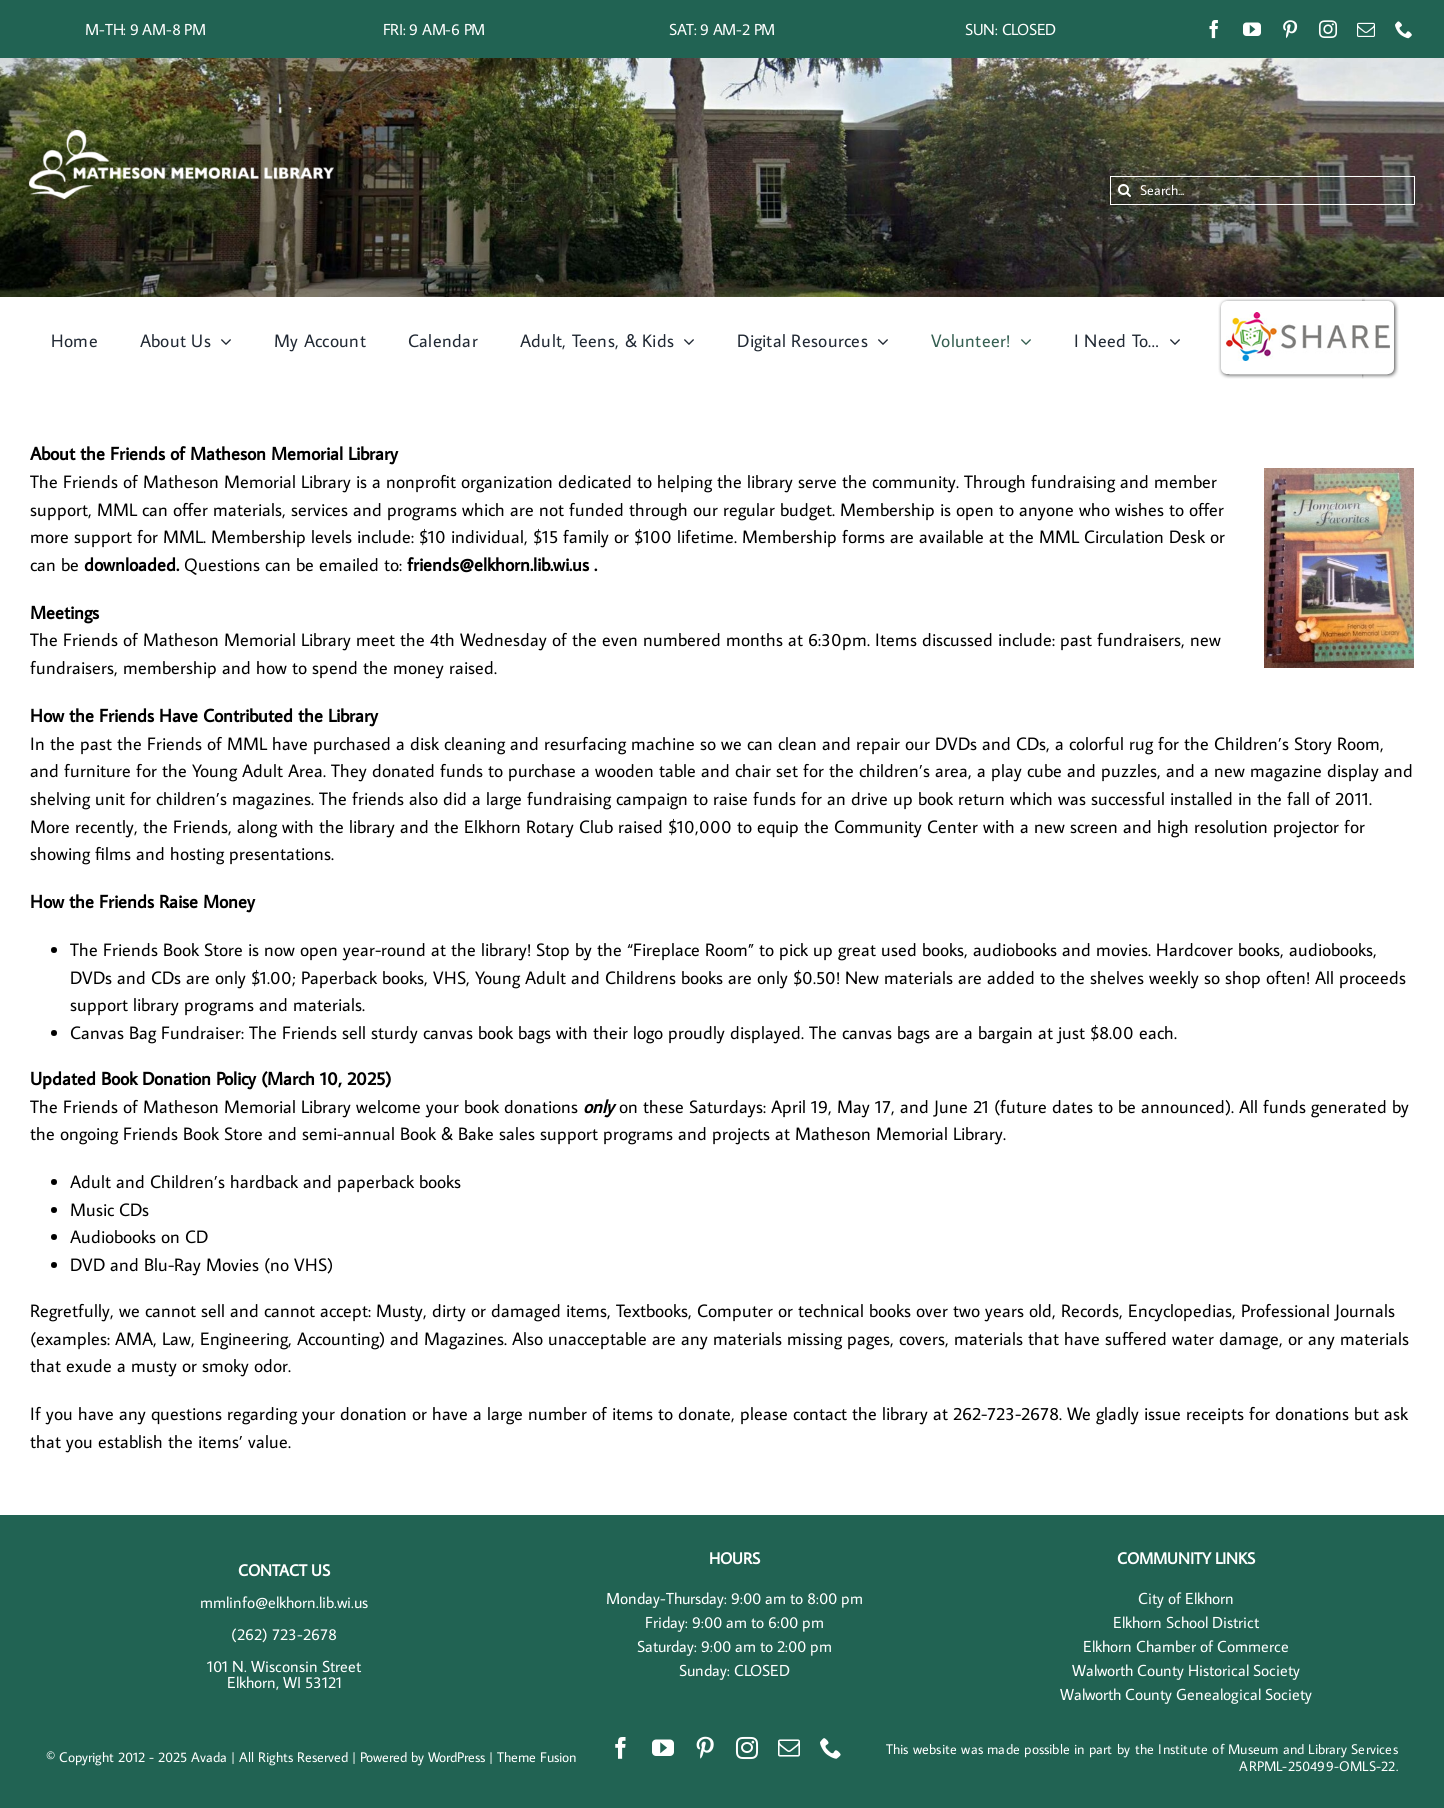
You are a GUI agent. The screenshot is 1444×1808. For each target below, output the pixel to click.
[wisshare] (1308, 305)
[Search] (1124, 190)
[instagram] (1328, 29)
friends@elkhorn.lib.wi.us (500, 564)
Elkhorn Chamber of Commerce (1186, 1646)
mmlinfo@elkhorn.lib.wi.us (284, 1602)
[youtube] (1252, 29)
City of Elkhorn (1186, 1598)
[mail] (1366, 29)
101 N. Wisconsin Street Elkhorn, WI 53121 (284, 1674)
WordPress (456, 1757)
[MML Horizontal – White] (181, 138)
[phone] (1404, 29)
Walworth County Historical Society (1186, 1670)
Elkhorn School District (1186, 1622)
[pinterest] (1290, 29)
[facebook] (1214, 29)
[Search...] (1262, 190)
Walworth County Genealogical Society (1186, 1694)
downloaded (130, 564)
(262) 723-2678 (284, 1634)
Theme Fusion (536, 1757)
